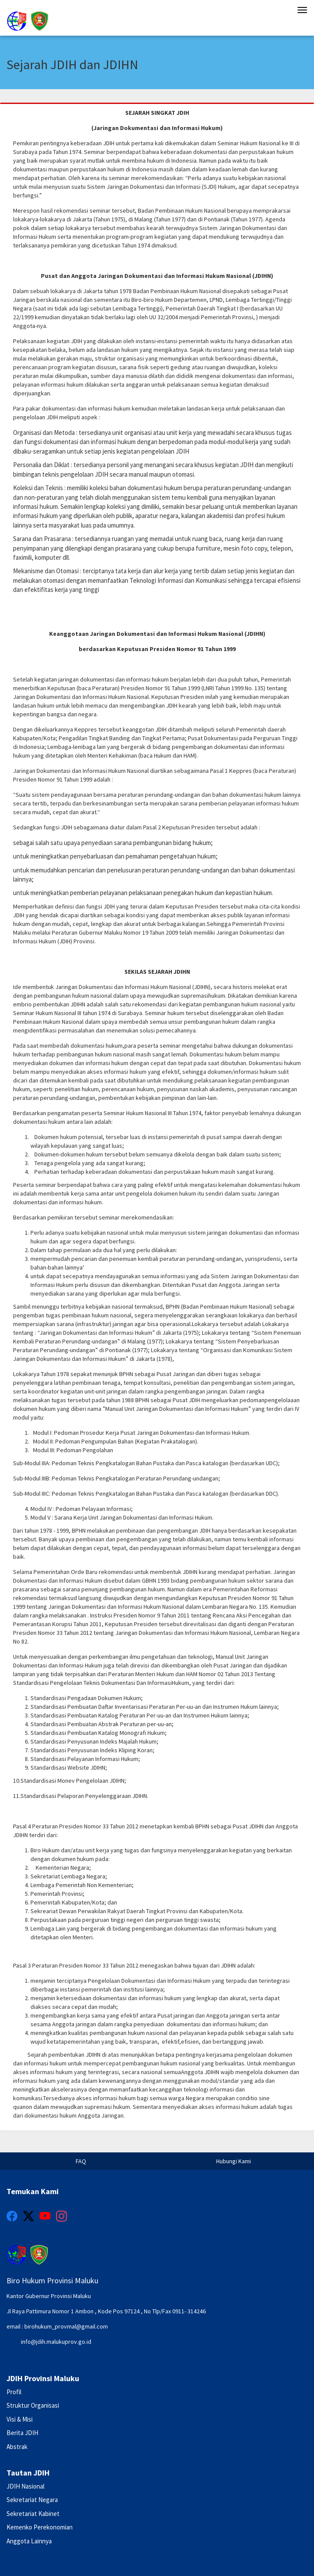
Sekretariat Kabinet (33, 2513)
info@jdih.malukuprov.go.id (56, 2341)
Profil (14, 2392)
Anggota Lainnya (29, 2541)
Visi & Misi (20, 2419)
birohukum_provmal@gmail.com (66, 2326)
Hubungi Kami (233, 2161)
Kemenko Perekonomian (40, 2527)
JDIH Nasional (25, 2486)
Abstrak (17, 2446)
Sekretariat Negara (32, 2500)
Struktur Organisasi (33, 2405)
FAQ (81, 2161)
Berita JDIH (22, 2433)
